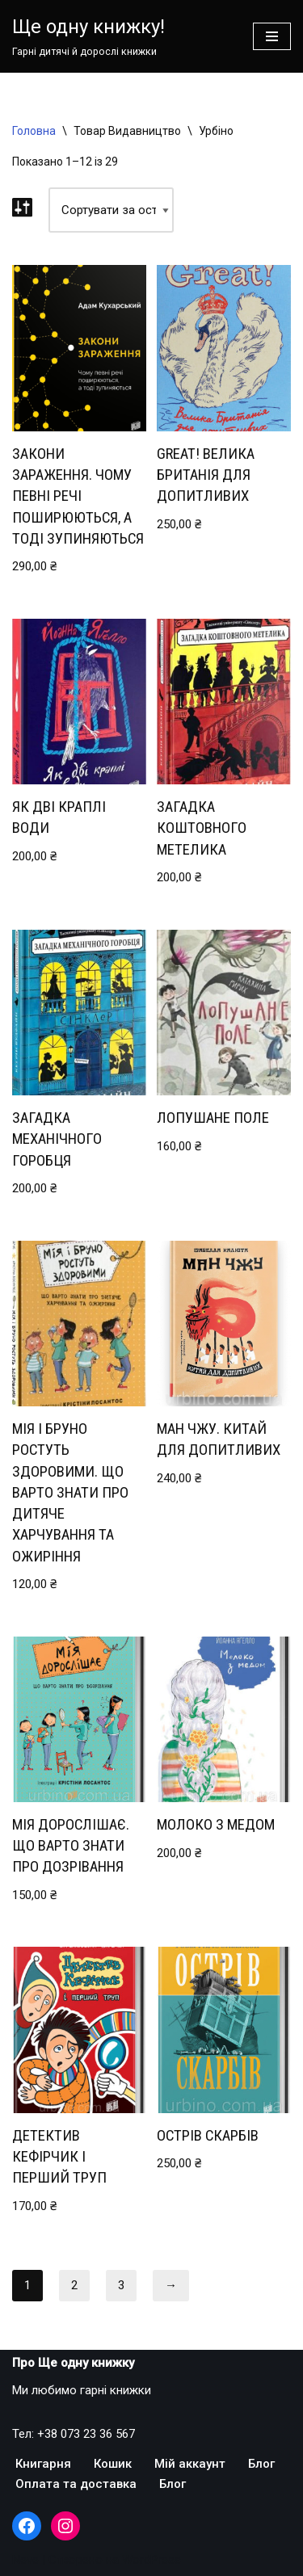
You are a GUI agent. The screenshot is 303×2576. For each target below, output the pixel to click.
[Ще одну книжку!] (88, 36)
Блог (261, 2463)
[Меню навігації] (272, 36)
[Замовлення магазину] (111, 210)
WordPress (151, 2560)
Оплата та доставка (76, 2484)
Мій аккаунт (189, 2463)
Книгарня (43, 2463)
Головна (34, 130)
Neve (25, 2560)
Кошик (113, 2463)
